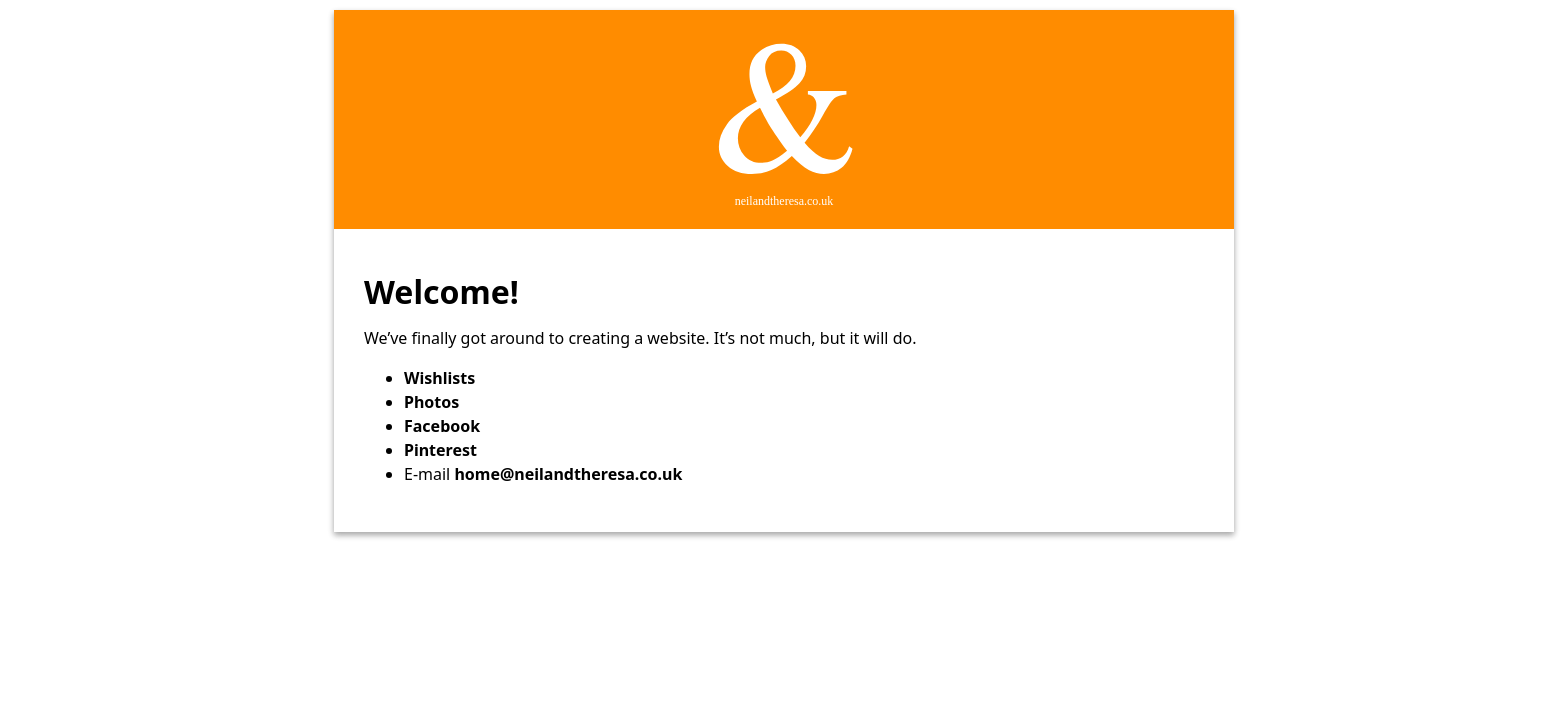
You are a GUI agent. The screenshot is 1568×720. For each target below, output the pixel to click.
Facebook (442, 426)
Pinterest (440, 450)
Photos (431, 402)
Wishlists (439, 378)
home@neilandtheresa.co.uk (568, 474)
